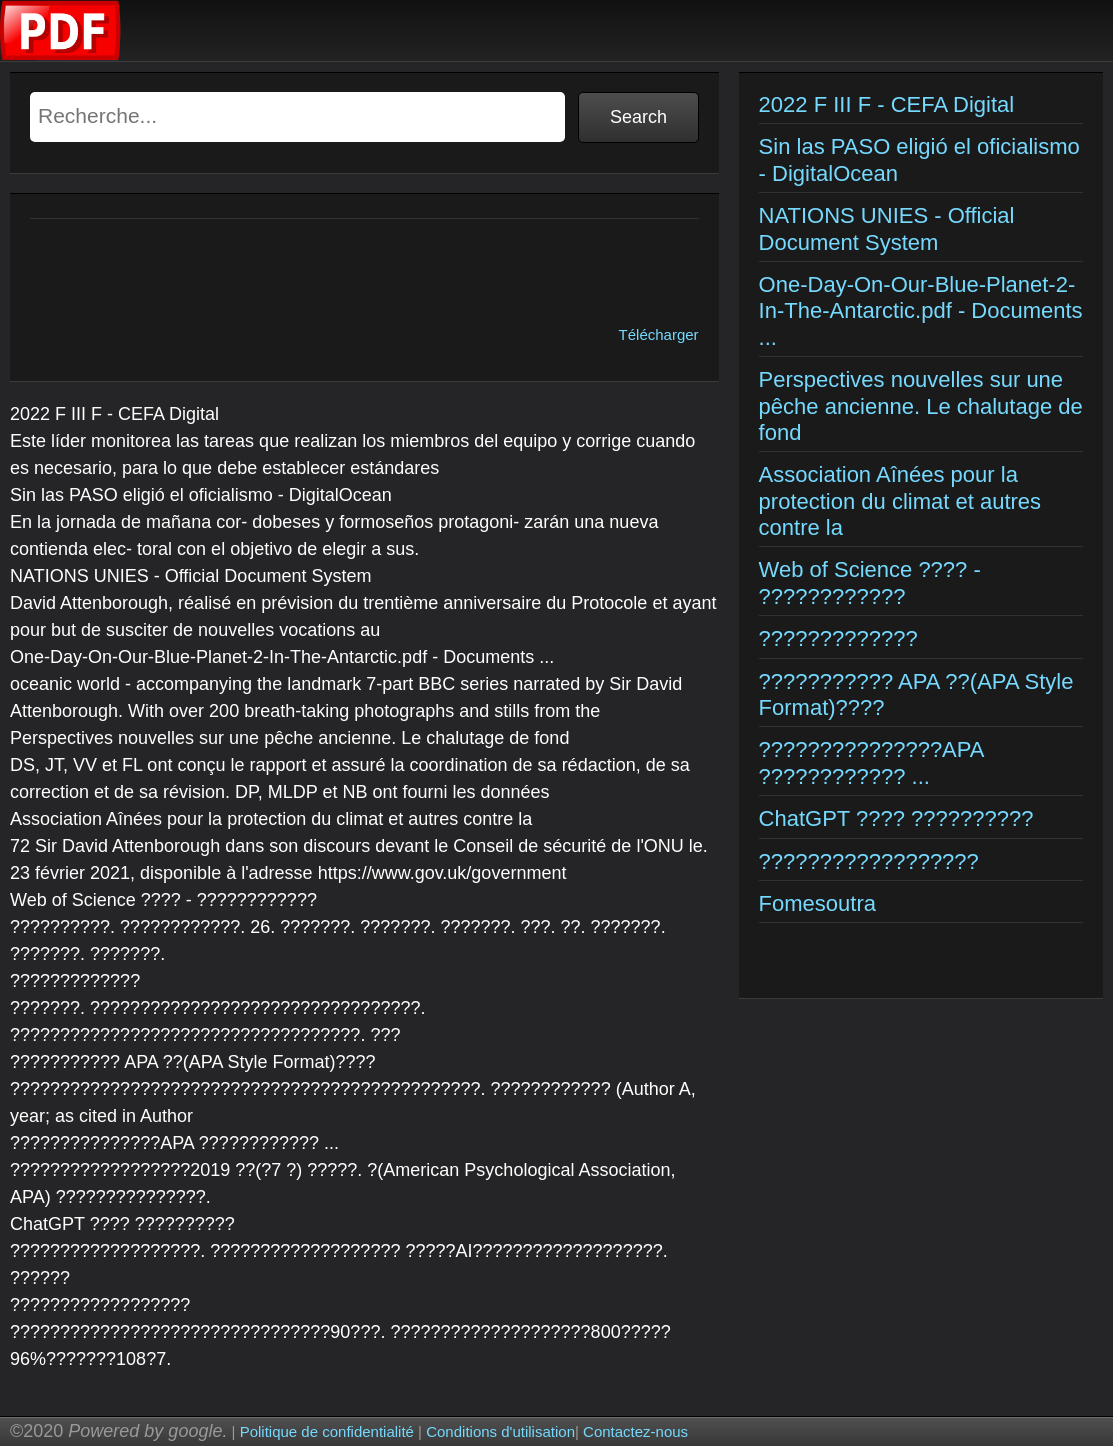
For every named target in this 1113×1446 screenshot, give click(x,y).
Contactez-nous (635, 1431)
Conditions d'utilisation (500, 1431)
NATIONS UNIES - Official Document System (887, 228)
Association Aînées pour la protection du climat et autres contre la (900, 501)
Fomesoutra (817, 903)
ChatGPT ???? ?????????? (896, 818)
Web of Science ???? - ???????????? (870, 582)
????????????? (838, 638)
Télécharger (659, 334)
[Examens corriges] (61, 55)
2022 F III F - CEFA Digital (887, 104)
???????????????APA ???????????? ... (871, 762)
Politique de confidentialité (327, 1431)
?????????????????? (869, 861)
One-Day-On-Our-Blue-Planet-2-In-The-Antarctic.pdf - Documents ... (921, 311)
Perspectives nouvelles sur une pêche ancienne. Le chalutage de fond (921, 406)
